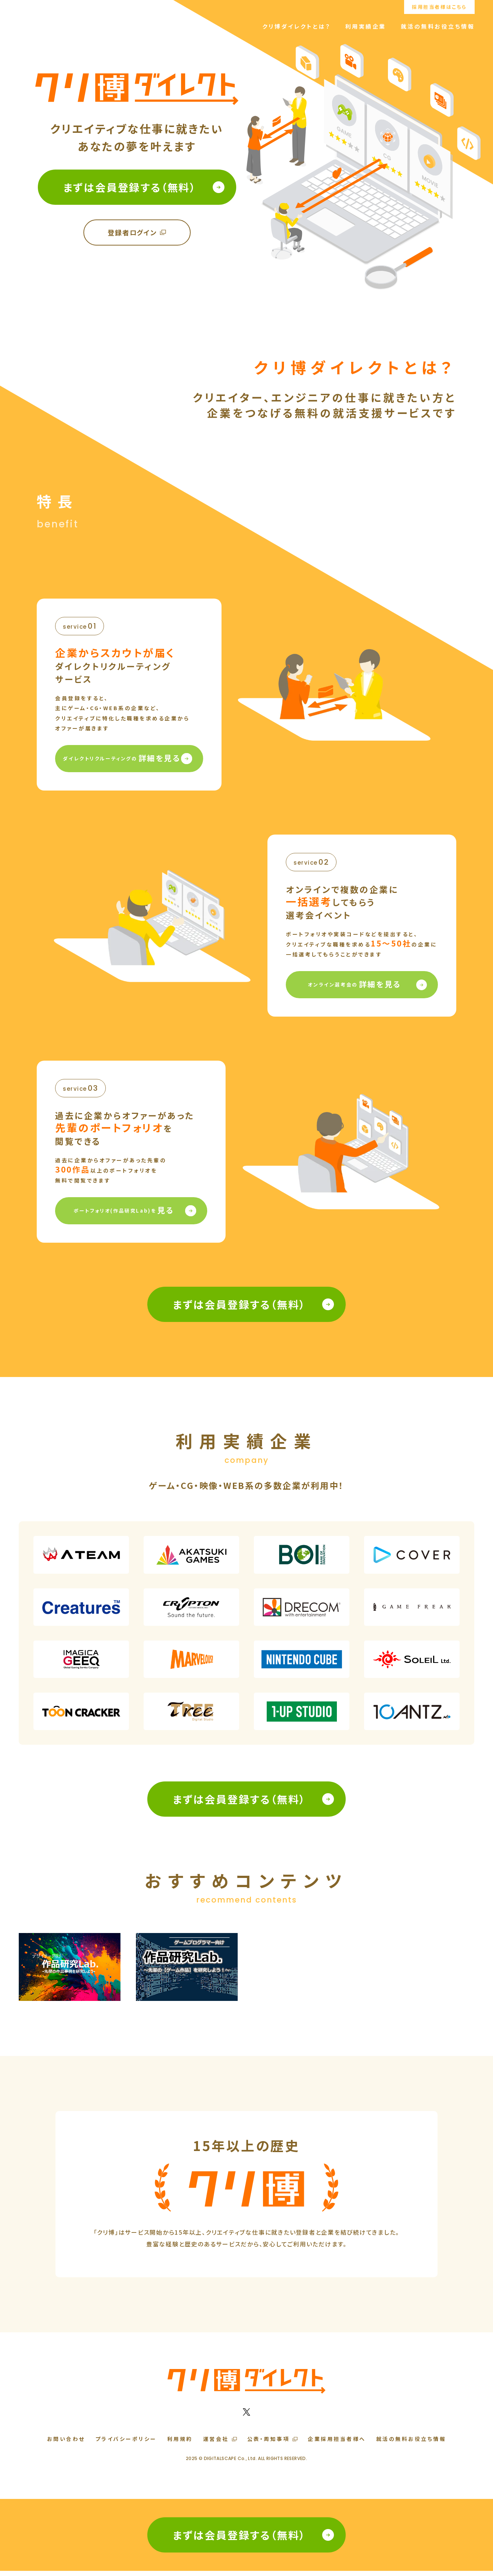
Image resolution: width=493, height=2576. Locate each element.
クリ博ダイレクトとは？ (296, 26)
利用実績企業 (365, 26)
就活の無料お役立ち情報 (438, 26)
